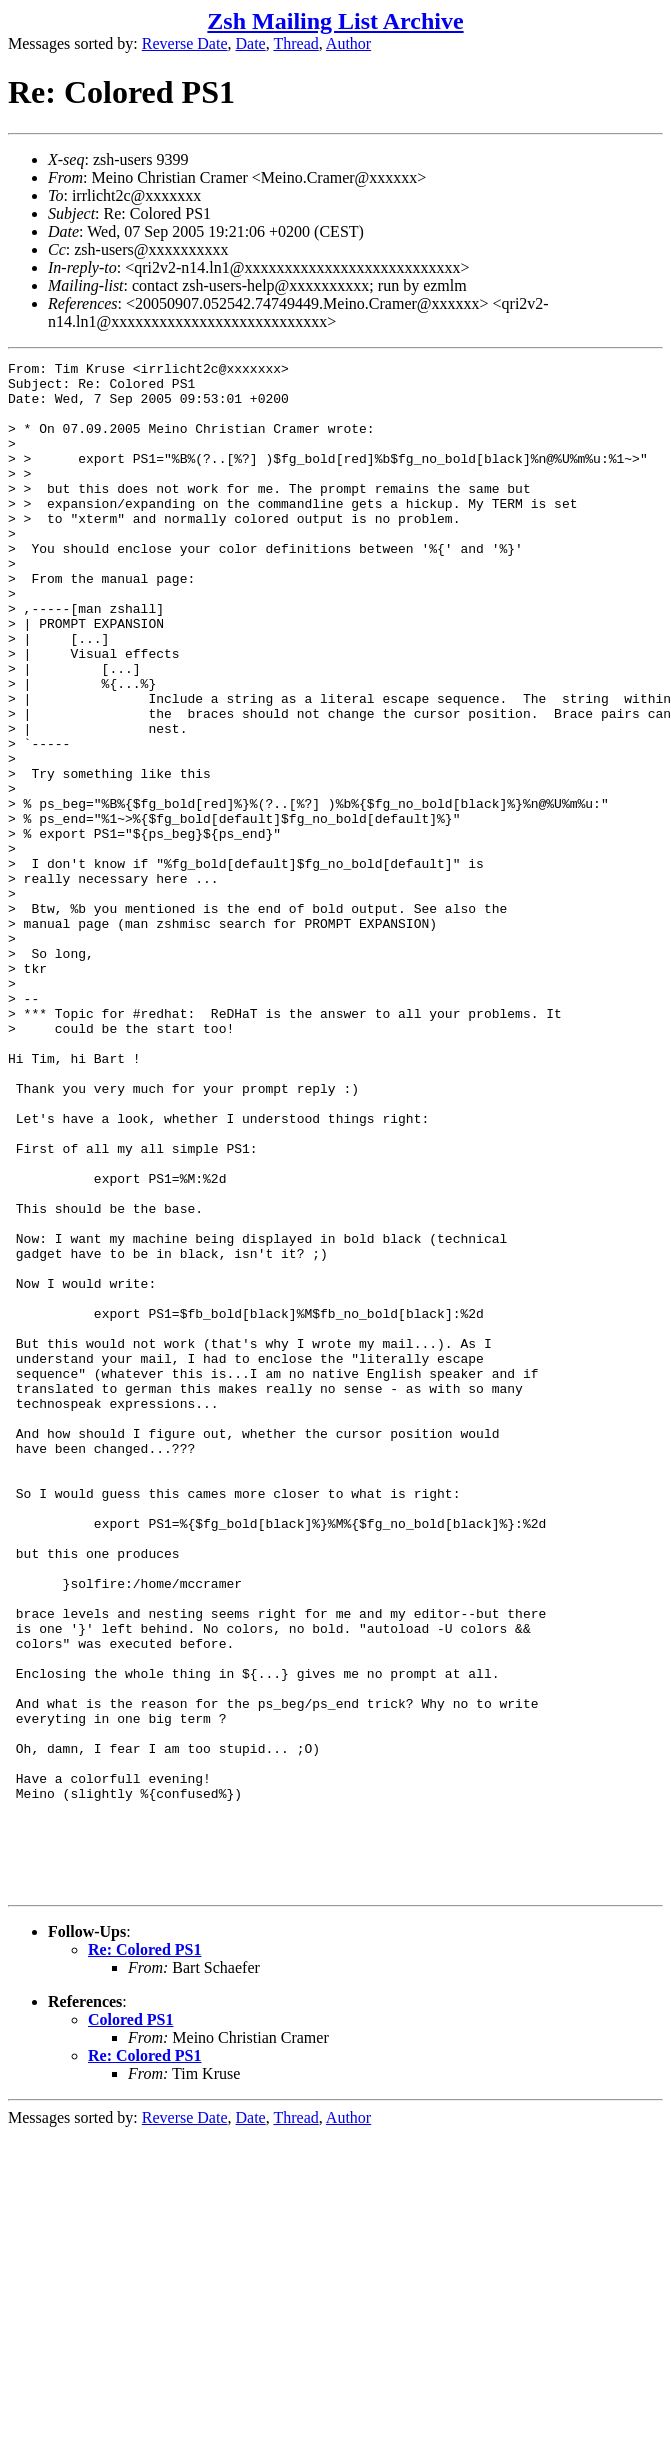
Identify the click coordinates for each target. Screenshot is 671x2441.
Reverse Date (185, 43)
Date (251, 43)
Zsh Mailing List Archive (335, 21)
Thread (295, 43)
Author (348, 43)
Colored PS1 (130, 2325)
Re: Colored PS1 (144, 2255)
